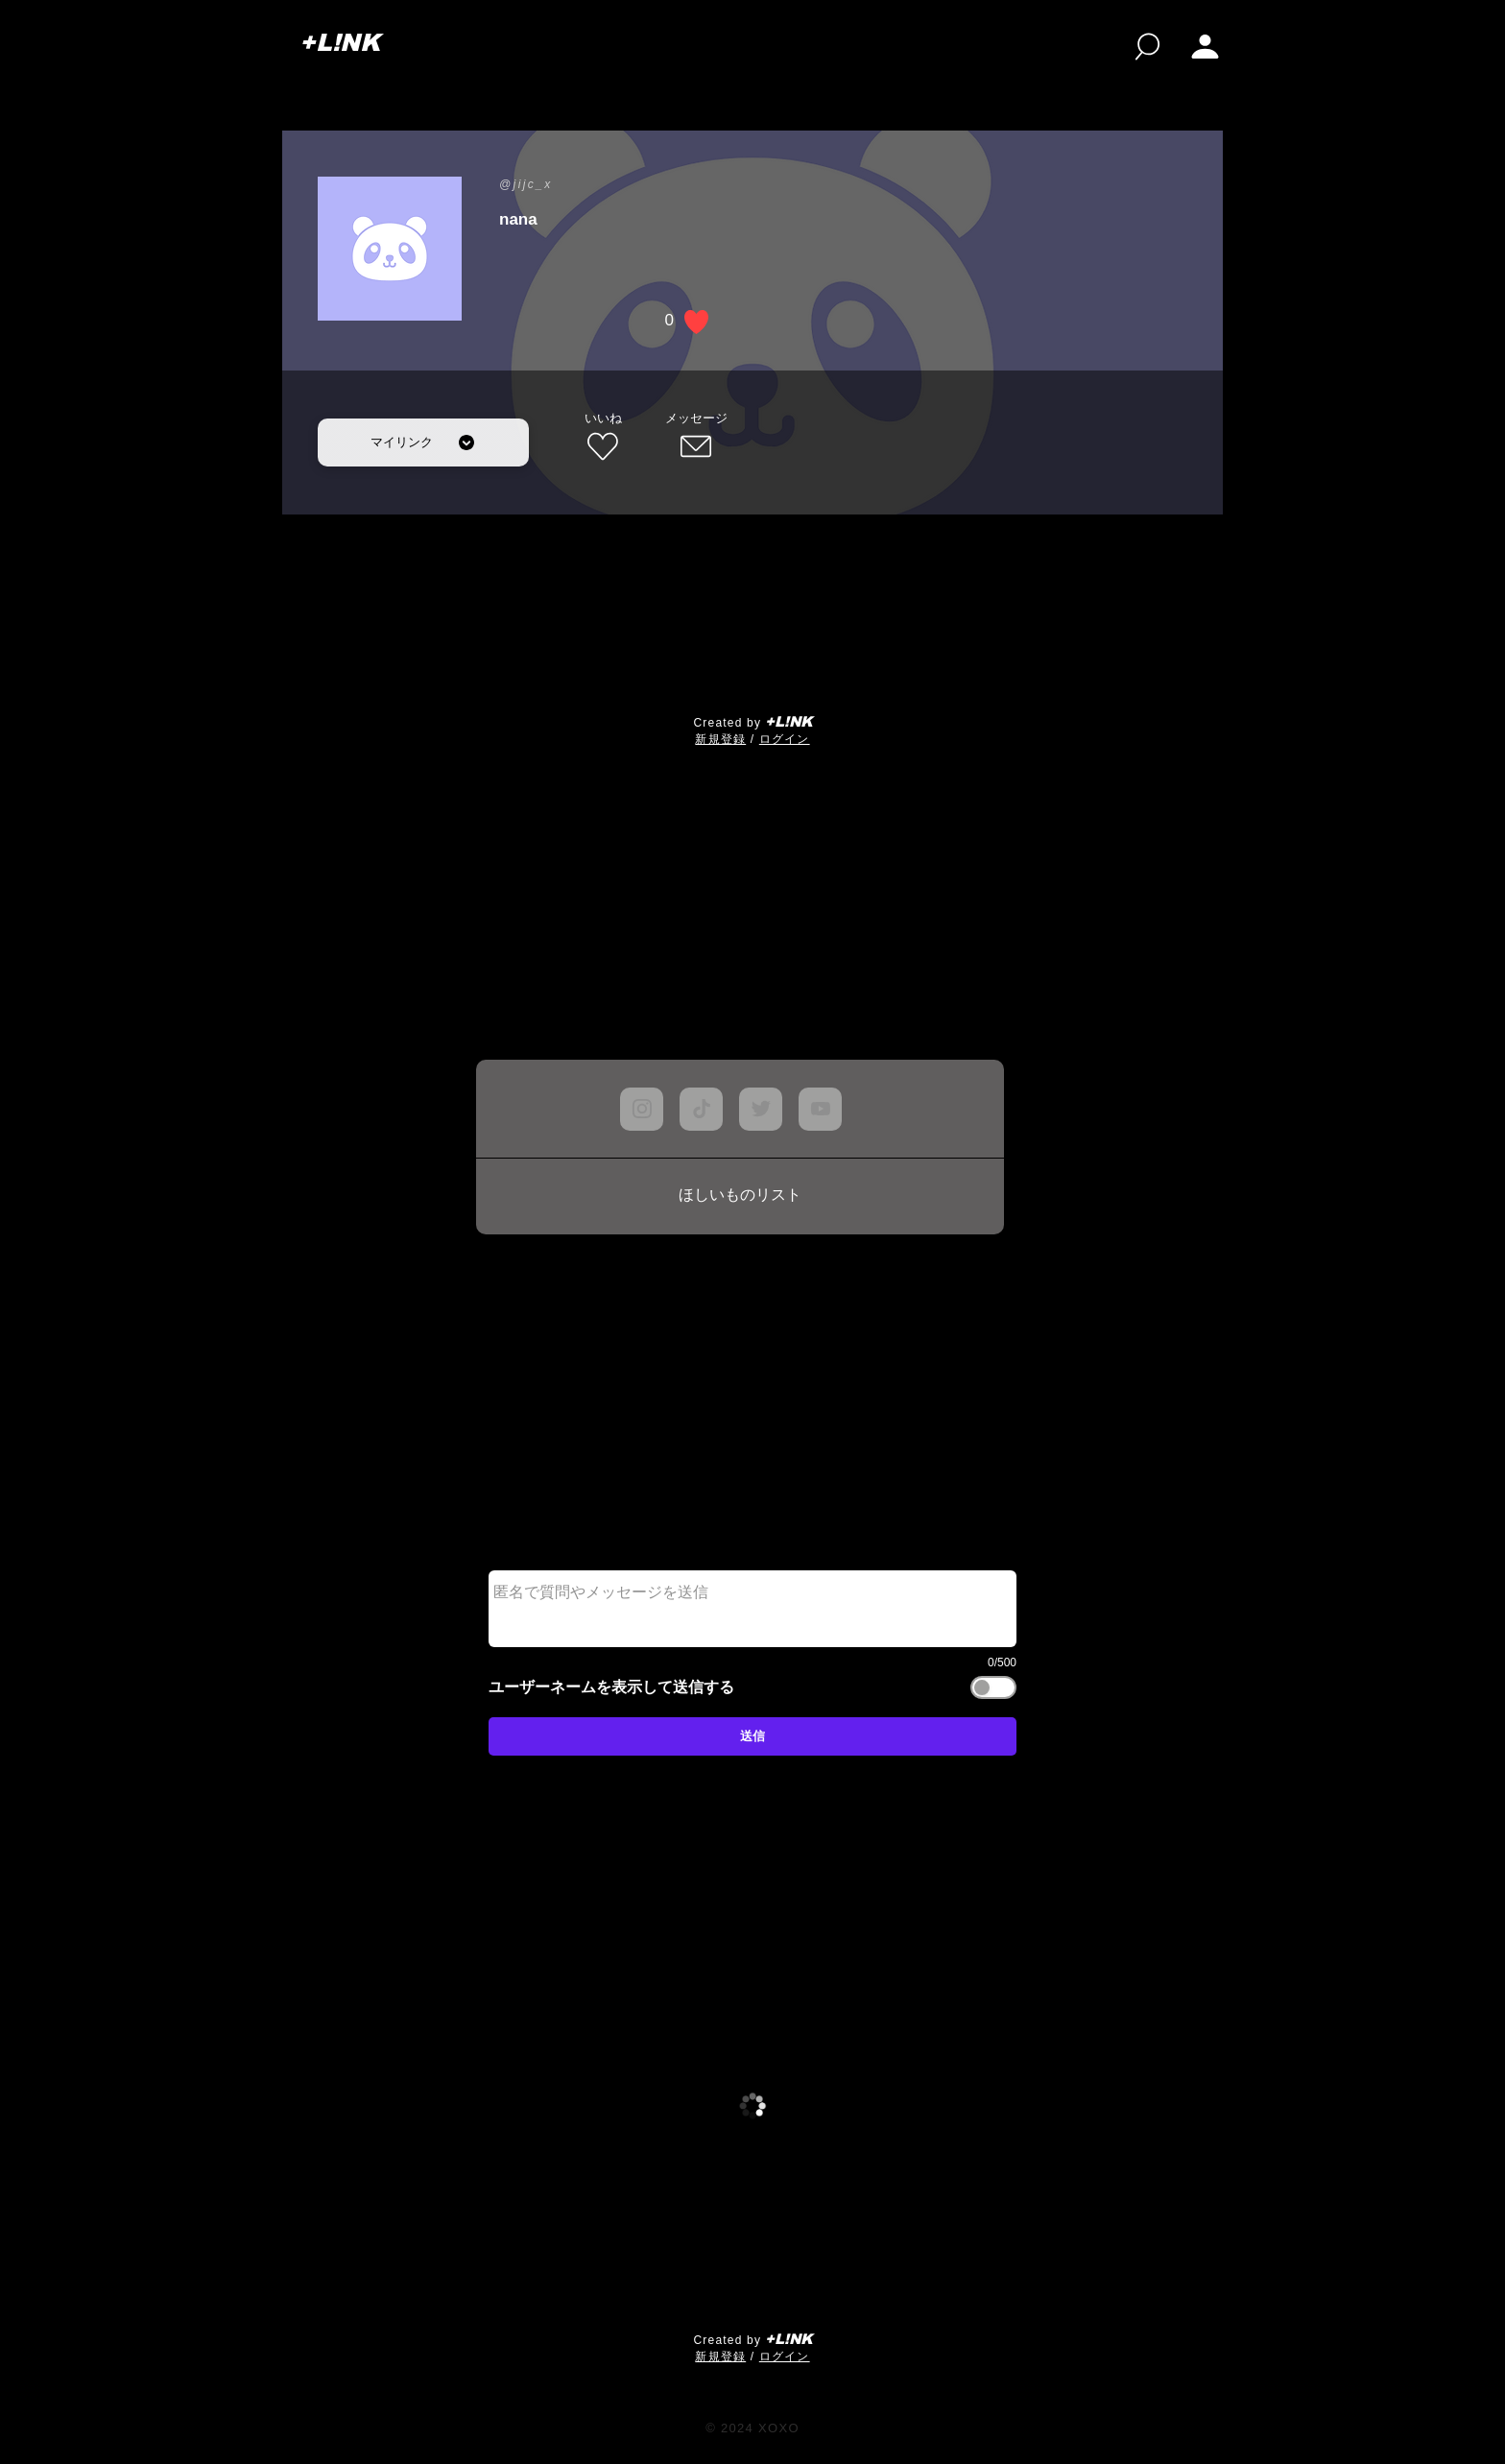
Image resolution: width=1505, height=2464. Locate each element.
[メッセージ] (695, 437)
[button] (1205, 46)
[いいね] (602, 437)
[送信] (752, 1736)
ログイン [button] (784, 739)
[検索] (1147, 46)
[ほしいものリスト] (740, 1196)
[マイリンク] (423, 442)
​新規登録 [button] (720, 739)
